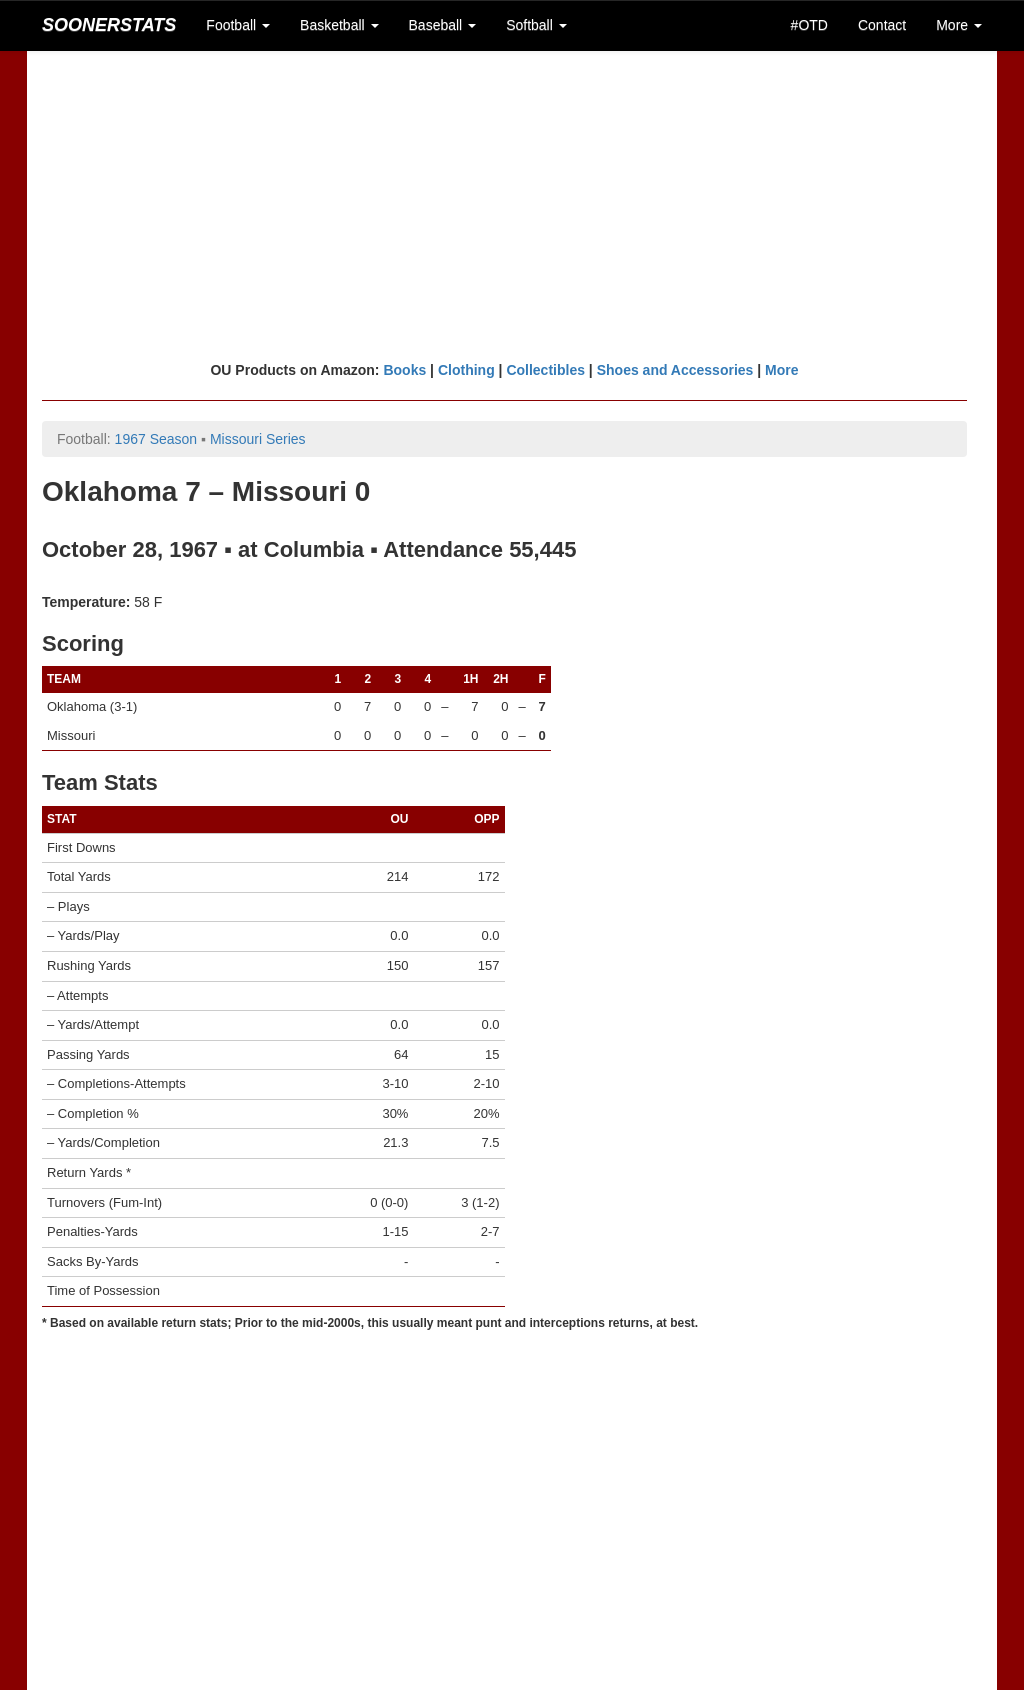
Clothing (466, 370)
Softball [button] (536, 25)
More (781, 370)
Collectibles (545, 370)
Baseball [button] (443, 25)
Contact (882, 25)
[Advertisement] (512, 205)
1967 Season (156, 439)
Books (404, 370)
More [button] (959, 25)
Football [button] (238, 25)
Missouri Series (258, 439)
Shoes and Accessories (675, 370)
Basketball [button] (339, 25)
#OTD (809, 25)
